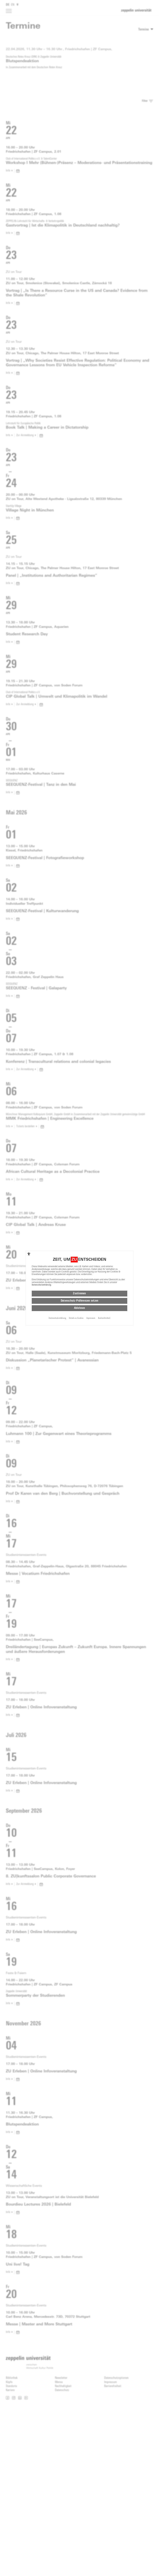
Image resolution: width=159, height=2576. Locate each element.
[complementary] (29, 1254)
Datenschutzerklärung (41, 1285)
